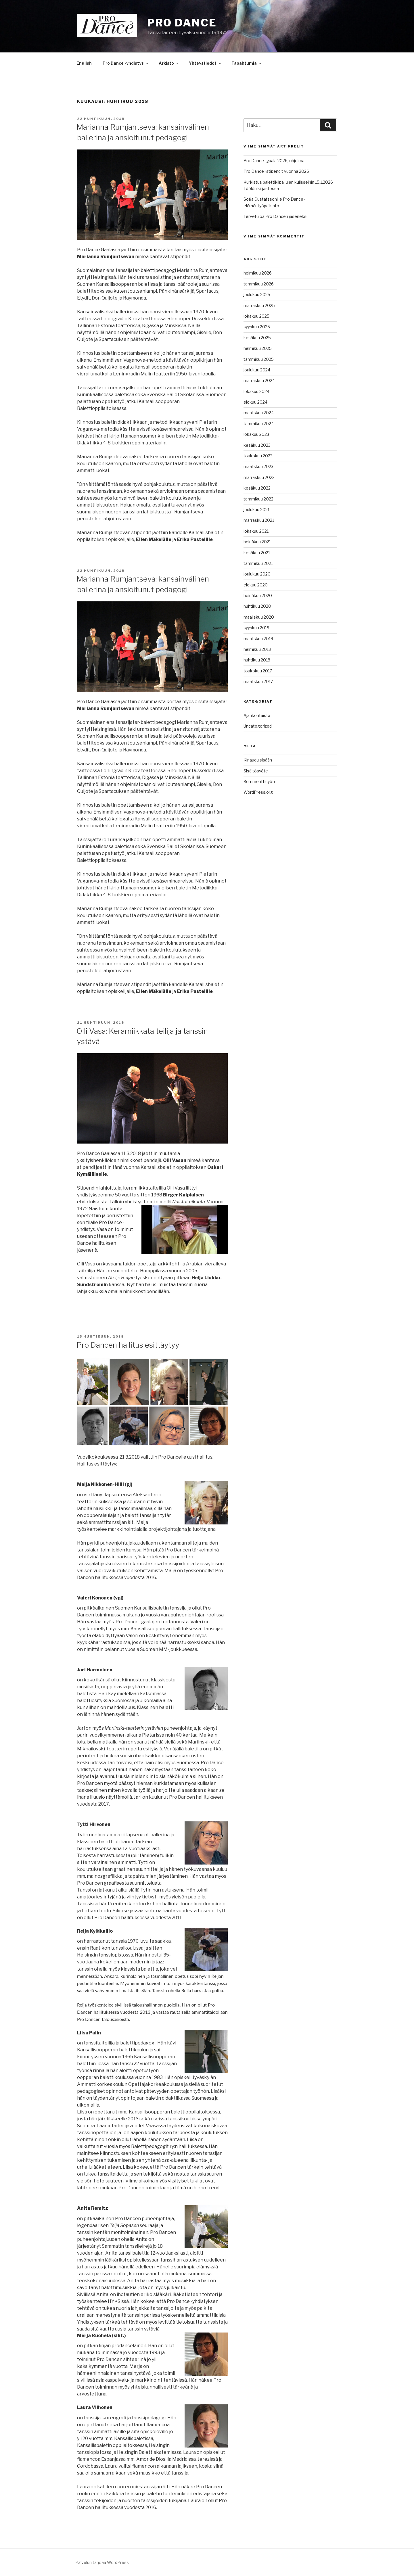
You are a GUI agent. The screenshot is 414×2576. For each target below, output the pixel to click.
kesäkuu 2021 (257, 552)
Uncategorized (258, 726)
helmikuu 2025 (258, 348)
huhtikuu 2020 (257, 606)
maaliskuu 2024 (259, 412)
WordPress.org (258, 792)
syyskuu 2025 (257, 326)
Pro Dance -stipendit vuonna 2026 (276, 171)
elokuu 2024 (255, 402)
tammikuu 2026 (259, 283)
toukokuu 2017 (258, 670)
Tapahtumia (246, 63)
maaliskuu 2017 (258, 681)
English (84, 63)
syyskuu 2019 (256, 627)
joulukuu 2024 (257, 369)
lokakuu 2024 (256, 391)
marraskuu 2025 (259, 305)
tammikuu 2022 (258, 498)
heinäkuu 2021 (257, 541)
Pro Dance (182, 22)
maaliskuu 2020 (259, 617)
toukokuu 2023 (258, 455)
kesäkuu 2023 (257, 445)
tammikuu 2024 (259, 423)
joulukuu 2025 (257, 294)
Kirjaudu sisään (258, 759)
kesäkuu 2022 (257, 488)
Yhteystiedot (205, 63)
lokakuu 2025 (256, 316)
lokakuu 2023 (256, 434)
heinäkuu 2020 (258, 595)
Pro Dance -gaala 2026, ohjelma (274, 160)
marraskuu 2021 (259, 520)
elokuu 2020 (256, 584)
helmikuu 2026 (258, 273)
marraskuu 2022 (259, 477)
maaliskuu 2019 (258, 638)
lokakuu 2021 (256, 531)
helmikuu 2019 (257, 649)
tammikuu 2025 (259, 359)
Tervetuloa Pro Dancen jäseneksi (275, 216)
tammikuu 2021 (258, 563)
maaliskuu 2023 (258, 466)
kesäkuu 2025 (257, 337)
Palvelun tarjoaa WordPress (102, 2562)
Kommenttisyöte (260, 781)
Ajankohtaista (257, 715)
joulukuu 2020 (257, 573)
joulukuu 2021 (256, 509)
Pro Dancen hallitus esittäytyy (127, 1344)
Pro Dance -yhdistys (126, 63)
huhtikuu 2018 (257, 659)
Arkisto (169, 63)
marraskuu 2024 (259, 380)
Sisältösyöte (256, 770)
